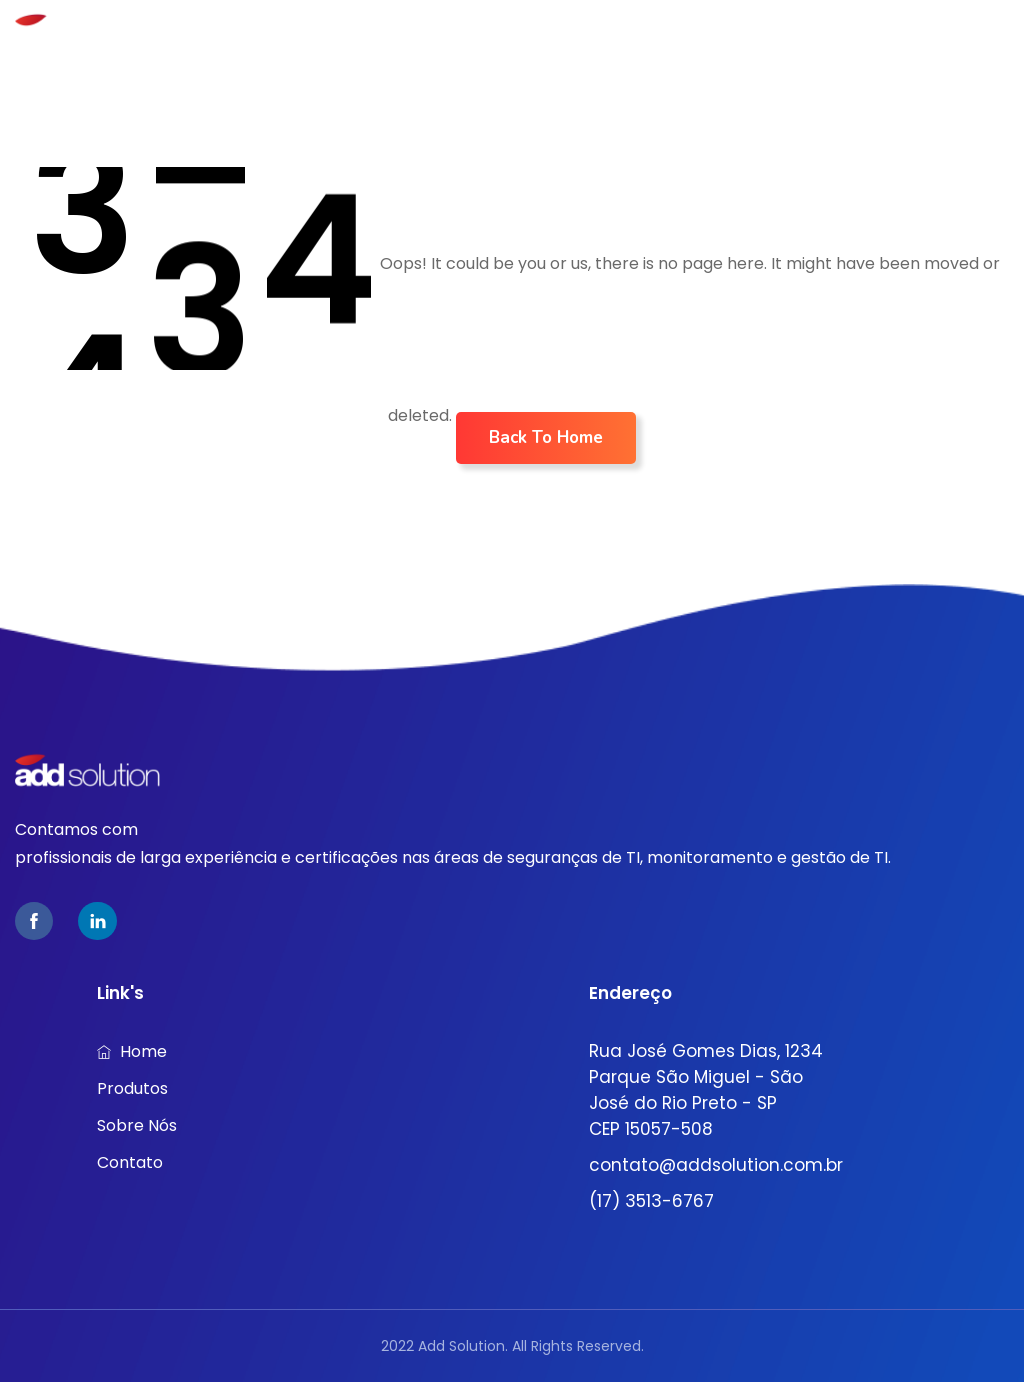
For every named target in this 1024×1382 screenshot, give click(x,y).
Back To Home (546, 437)
